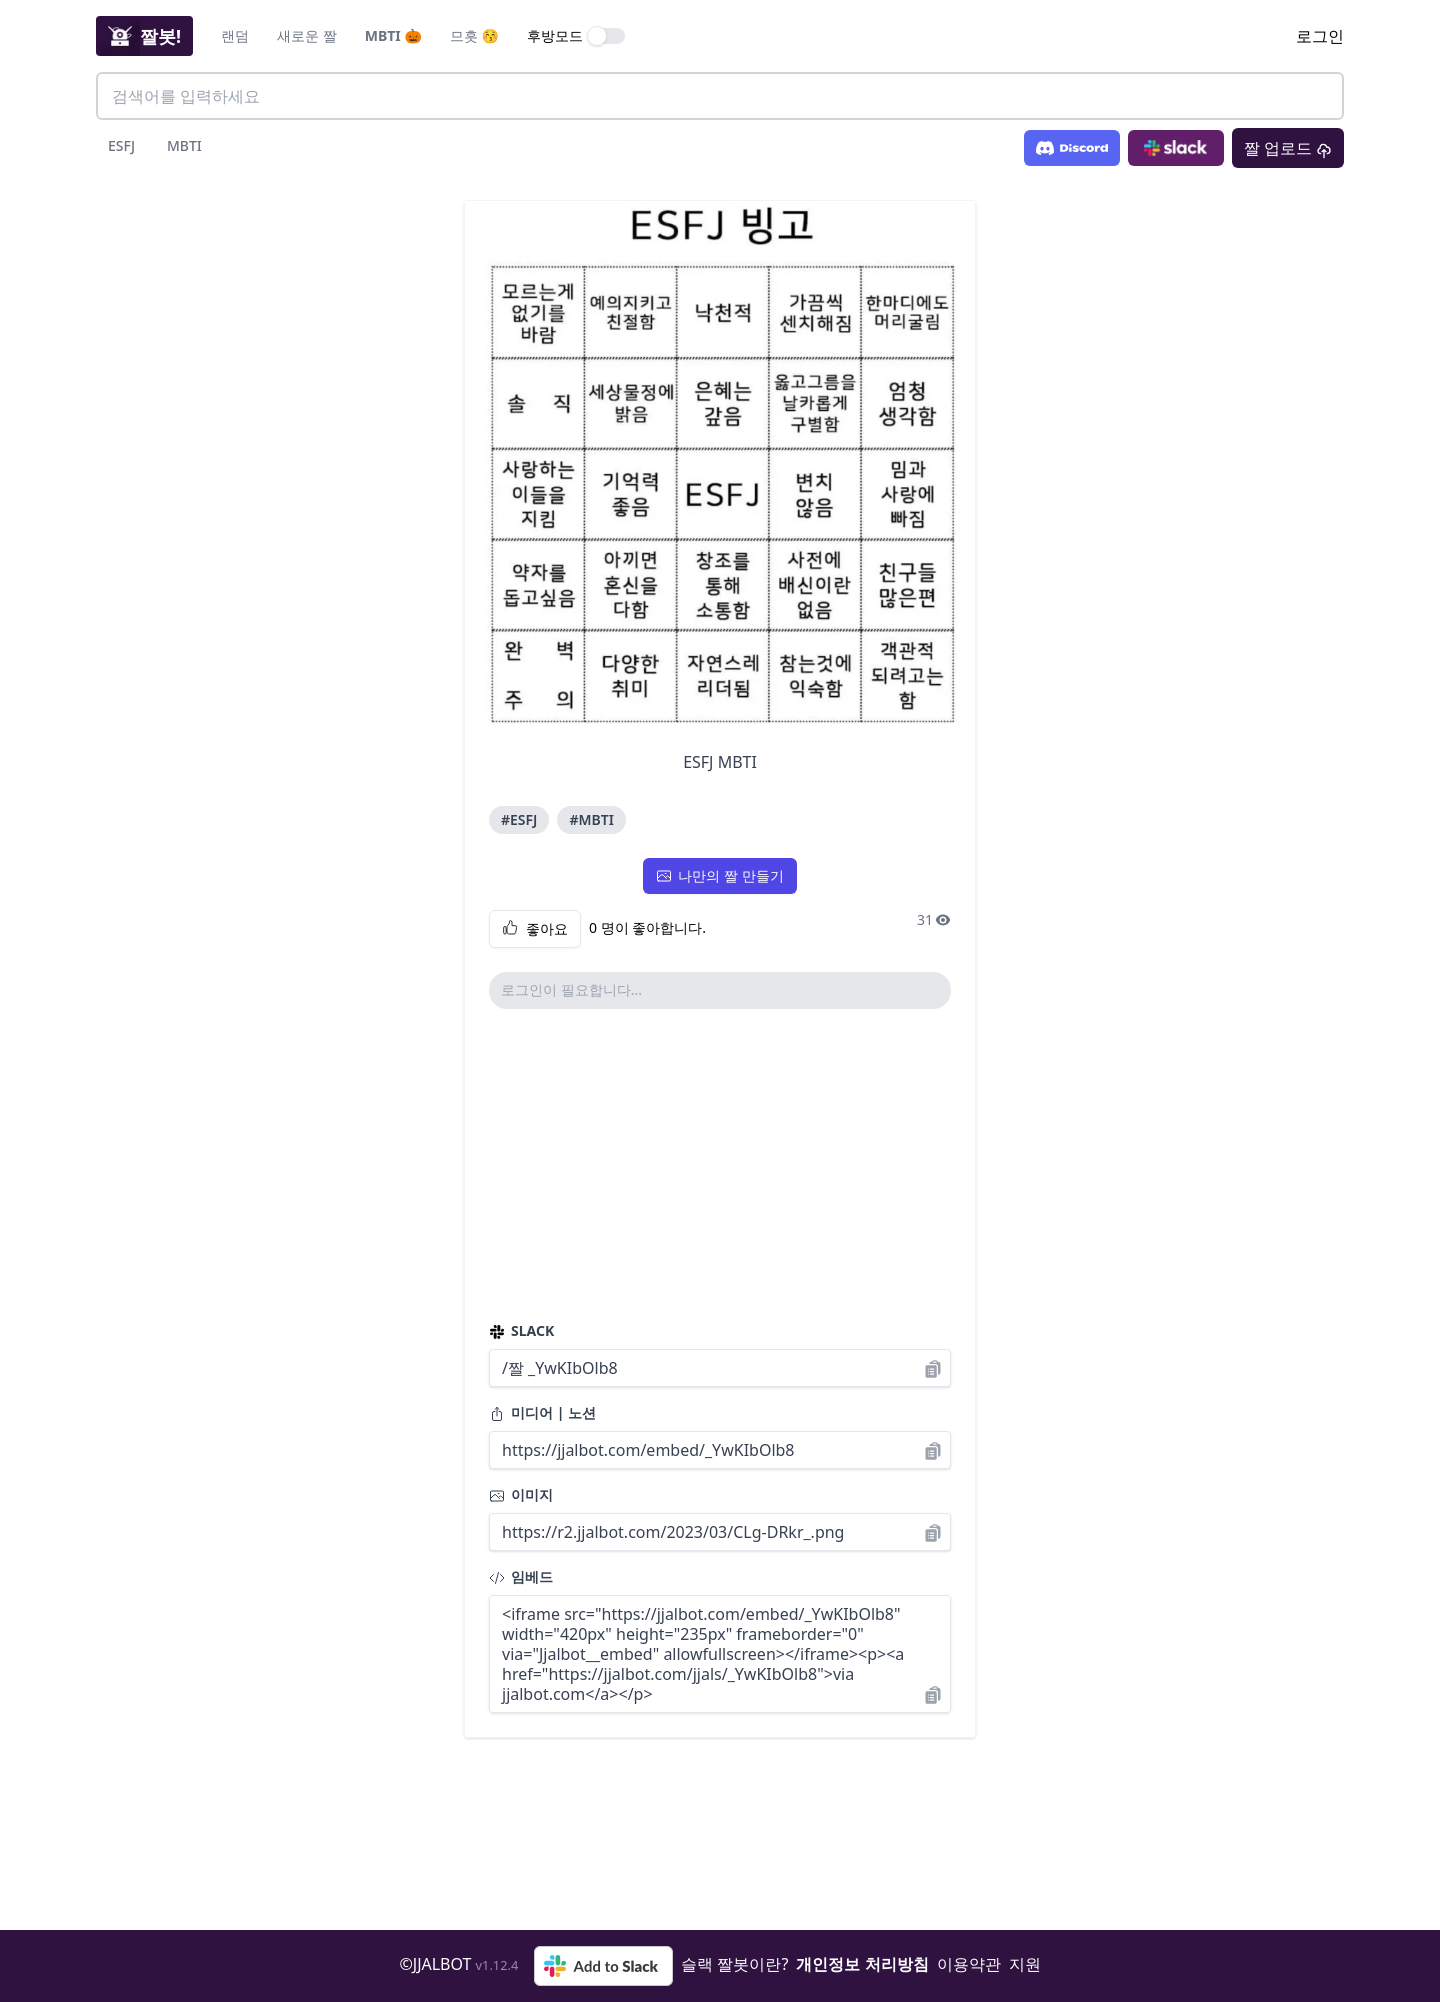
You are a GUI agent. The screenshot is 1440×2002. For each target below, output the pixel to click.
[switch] (607, 36)
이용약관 (969, 1964)
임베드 (521, 1576)
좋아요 (535, 929)
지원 (1025, 1964)
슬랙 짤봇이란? (734, 1964)
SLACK (521, 1330)
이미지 (521, 1494)
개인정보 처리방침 (862, 1964)
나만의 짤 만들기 (719, 875)
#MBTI (591, 819)
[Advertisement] (720, 1165)
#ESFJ (519, 819)
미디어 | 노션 (542, 1412)
